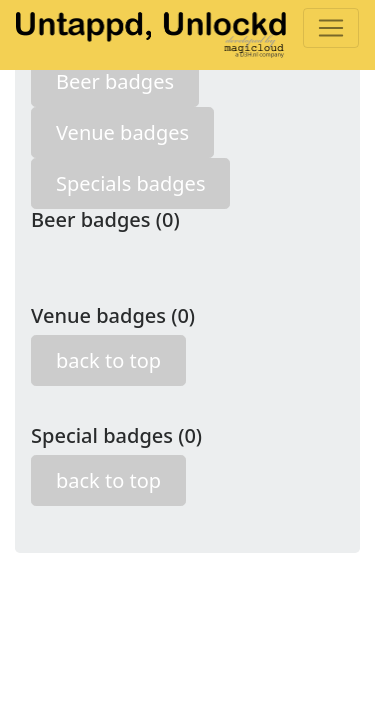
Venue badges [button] (122, 132)
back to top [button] (108, 360)
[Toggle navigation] (331, 28)
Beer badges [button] (115, 81)
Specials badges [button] (130, 183)
